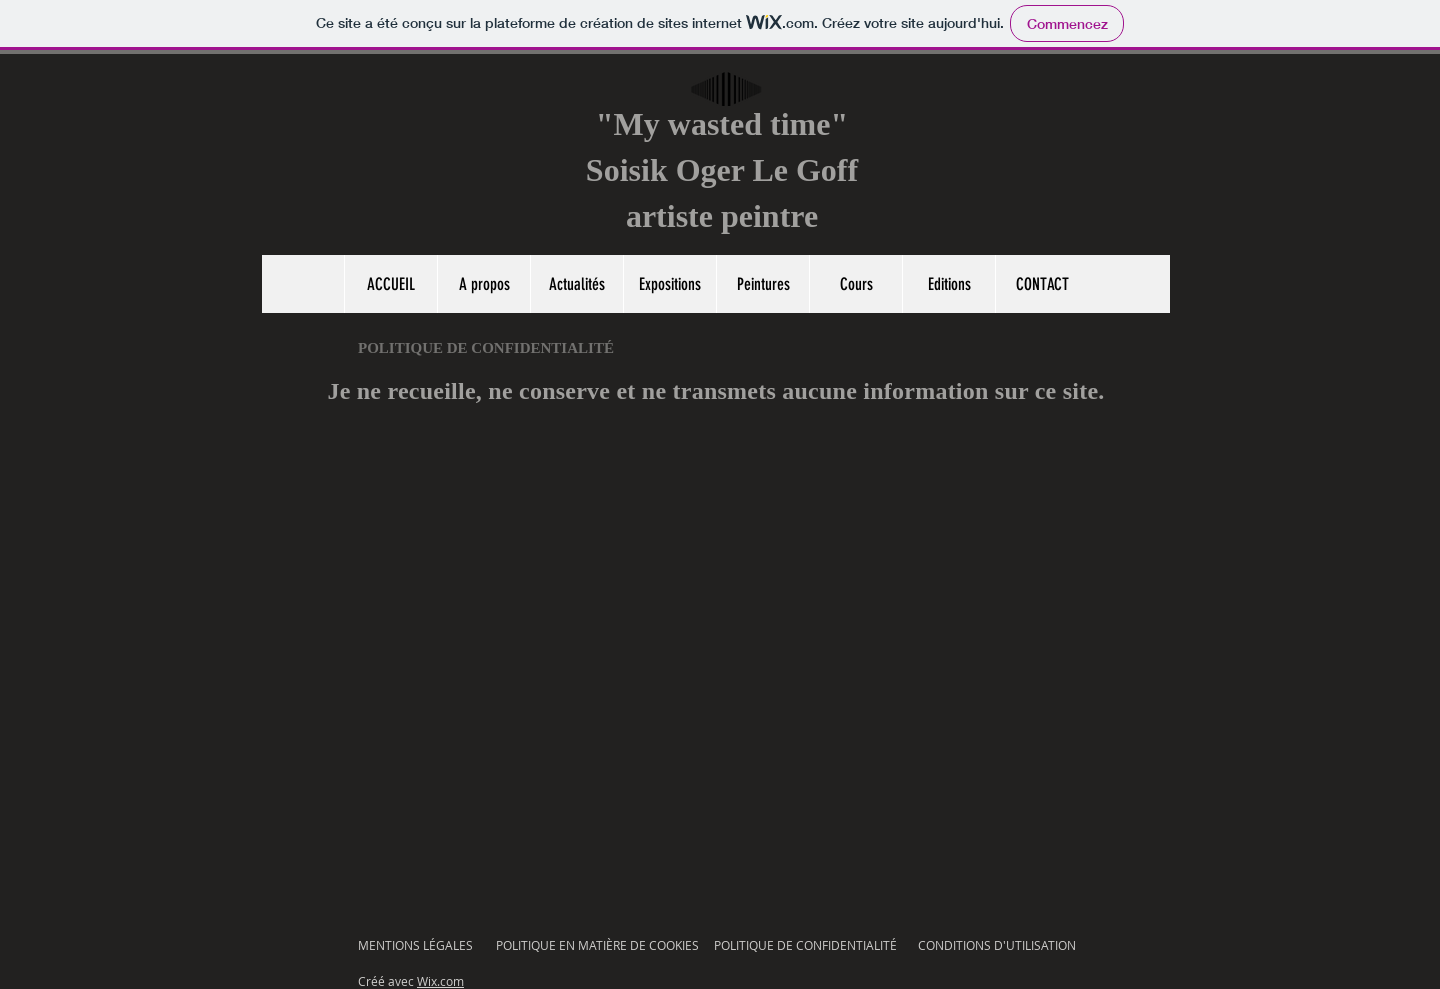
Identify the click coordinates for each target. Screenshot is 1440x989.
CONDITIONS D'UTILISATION (997, 945)
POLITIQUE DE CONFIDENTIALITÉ (805, 945)
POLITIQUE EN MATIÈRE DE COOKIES (599, 945)
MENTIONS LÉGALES (415, 945)
